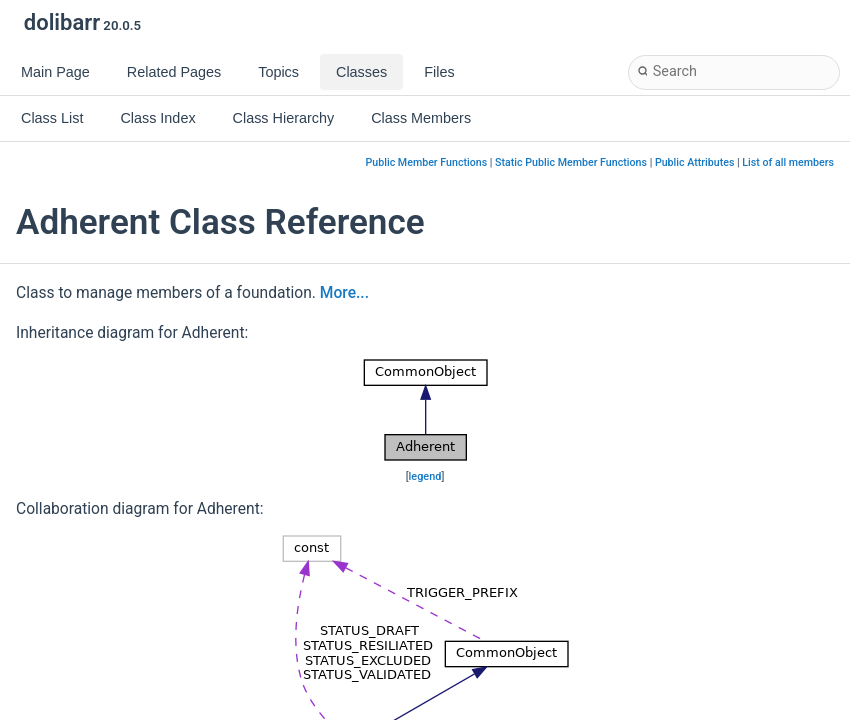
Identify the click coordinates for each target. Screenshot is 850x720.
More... (344, 293)
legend (425, 476)
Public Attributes (695, 162)
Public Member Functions (427, 162)
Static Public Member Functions (571, 162)
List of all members (788, 162)
